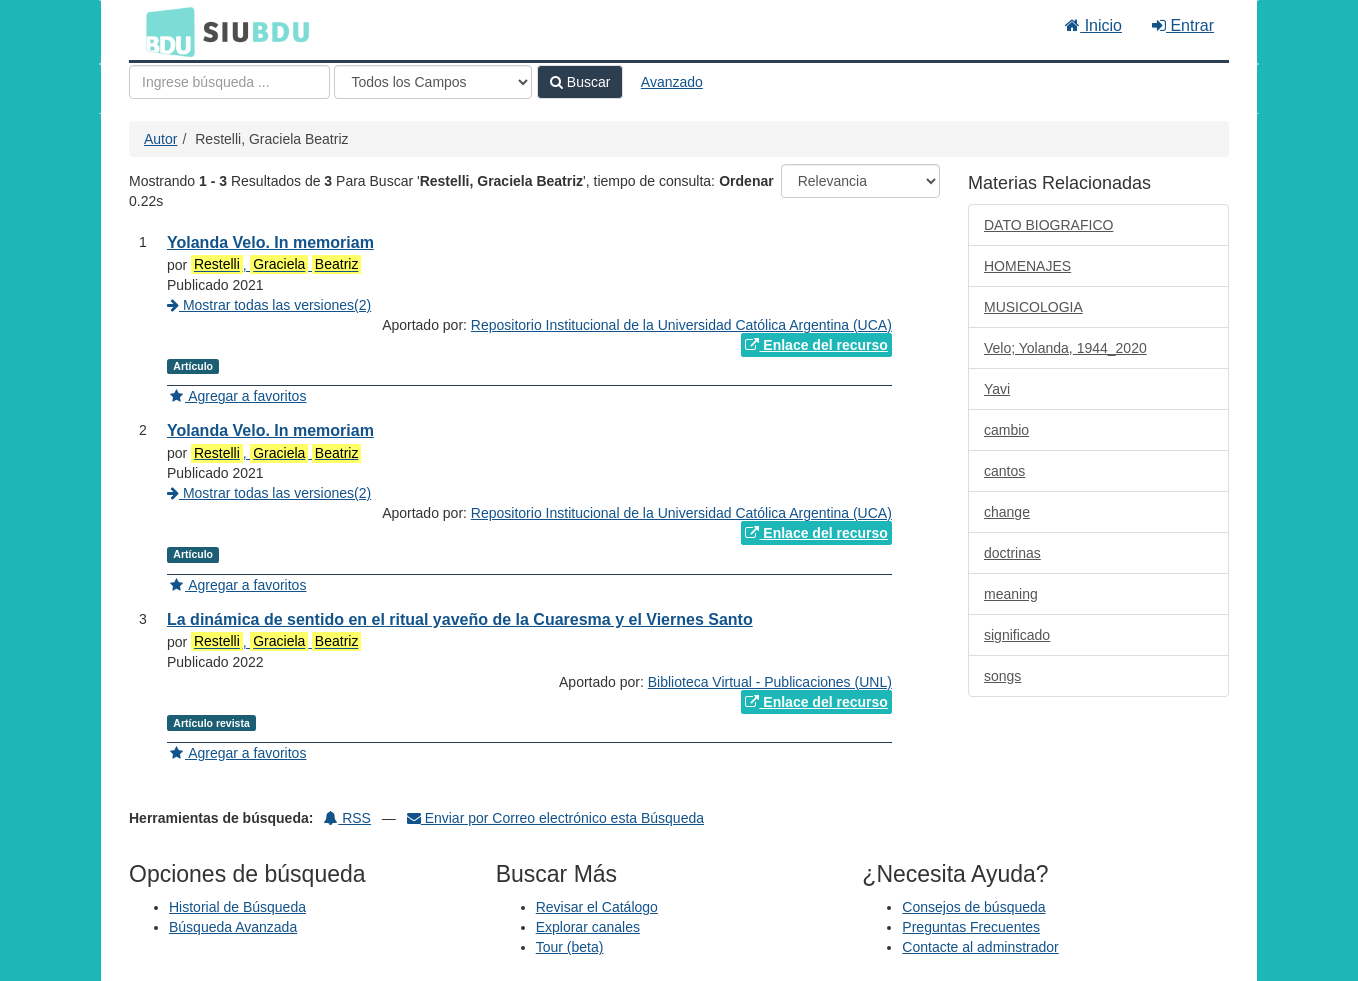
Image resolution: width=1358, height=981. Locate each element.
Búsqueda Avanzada (233, 927)
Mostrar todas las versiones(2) (269, 305)
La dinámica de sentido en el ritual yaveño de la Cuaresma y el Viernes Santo (460, 619)
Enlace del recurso (816, 345)
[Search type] (433, 82)
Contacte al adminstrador (980, 947)
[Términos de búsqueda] (229, 82)
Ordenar (746, 181)
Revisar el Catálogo (597, 907)
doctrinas (1012, 553)
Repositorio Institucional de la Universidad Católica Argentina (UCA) (681, 325)
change (1007, 512)
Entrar (1183, 25)
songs (1002, 676)
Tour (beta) (570, 947)
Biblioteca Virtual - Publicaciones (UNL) (770, 682)
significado (1017, 635)
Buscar (580, 82)
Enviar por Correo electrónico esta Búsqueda (555, 818)
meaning (1011, 594)
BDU (165, 31)
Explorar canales (588, 927)
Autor (160, 139)
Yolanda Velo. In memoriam (270, 242)
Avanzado (672, 82)
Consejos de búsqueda (973, 907)
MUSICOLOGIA (1033, 307)
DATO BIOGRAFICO (1048, 225)
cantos (1004, 471)
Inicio (1093, 25)
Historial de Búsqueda (237, 907)
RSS (347, 818)
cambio (1006, 430)
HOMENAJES (1027, 266)
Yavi (997, 389)
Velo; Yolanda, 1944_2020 (1065, 348)
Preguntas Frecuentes (971, 927)
